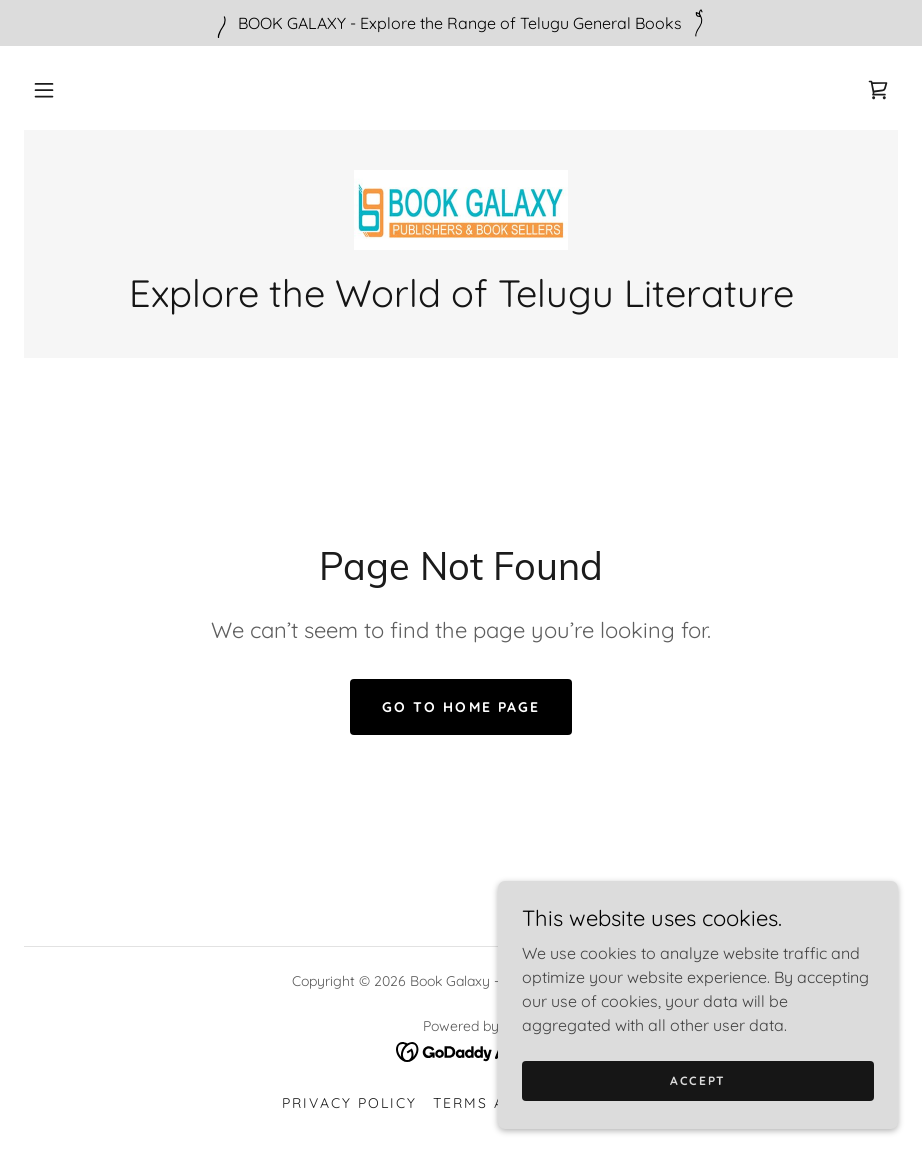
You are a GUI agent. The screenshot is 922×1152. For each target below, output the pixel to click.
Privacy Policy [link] (349, 1103)
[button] (44, 90)
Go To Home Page (460, 707)
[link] (878, 90)
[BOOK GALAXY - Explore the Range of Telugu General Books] (461, 23)
